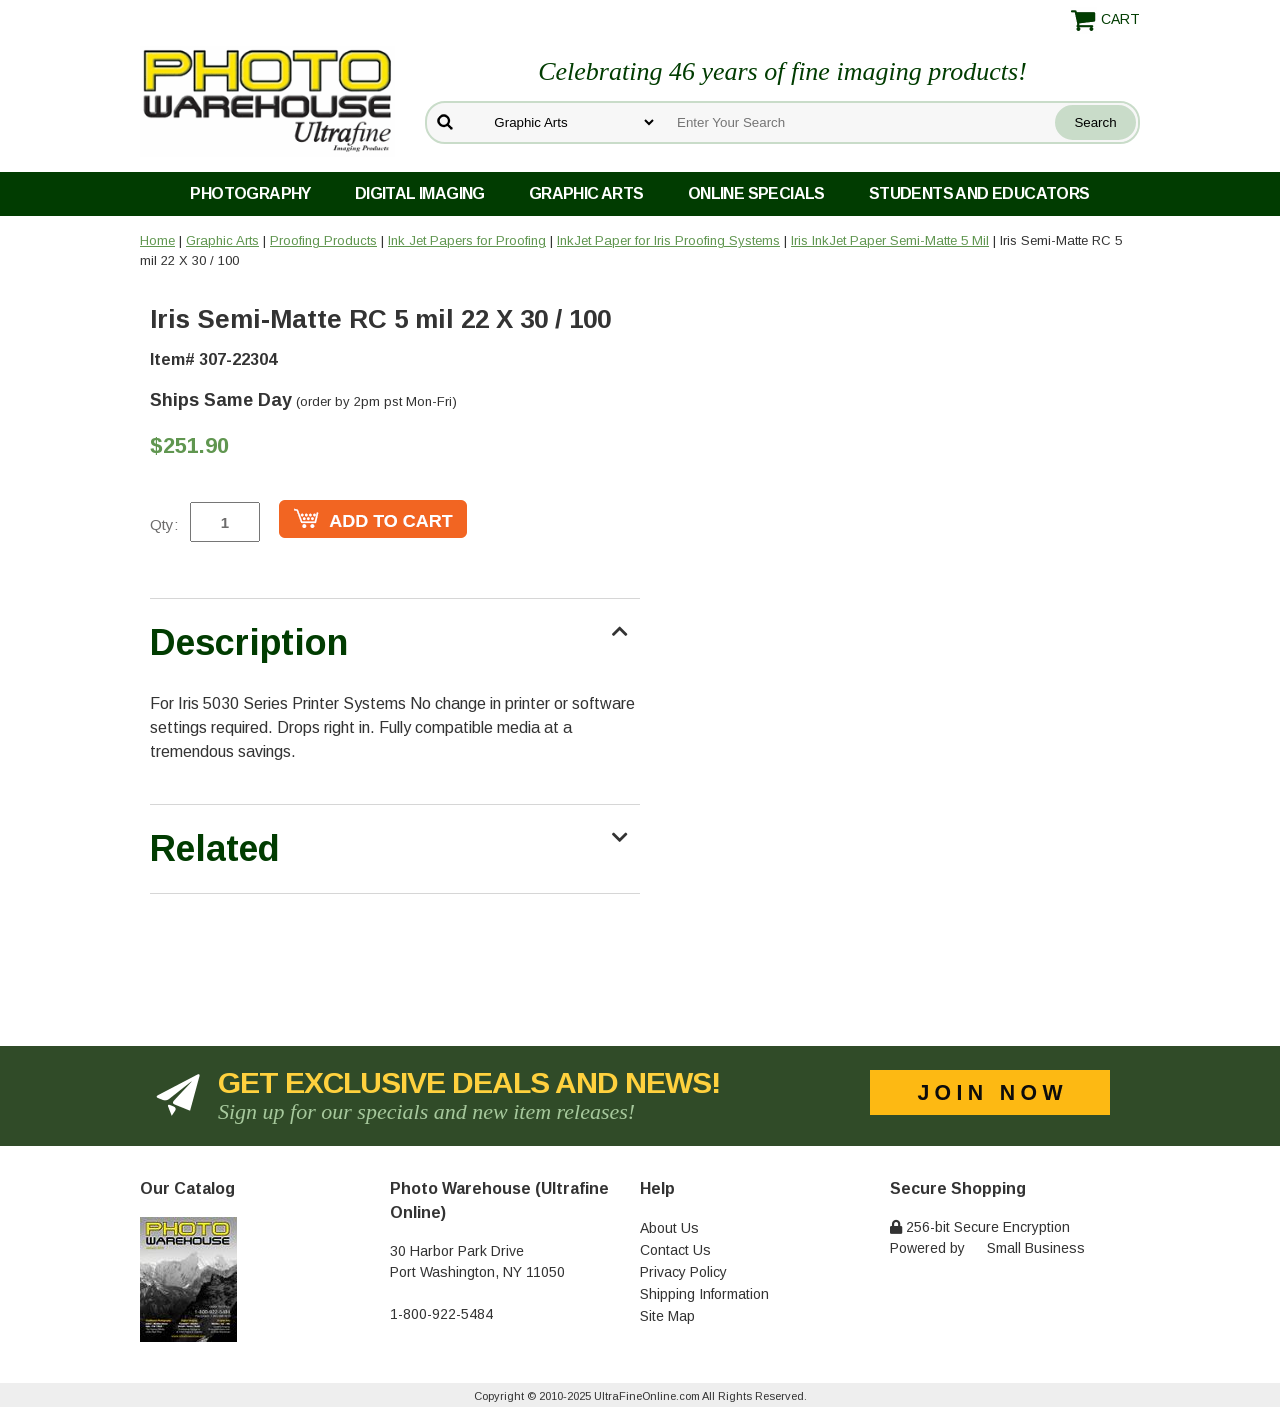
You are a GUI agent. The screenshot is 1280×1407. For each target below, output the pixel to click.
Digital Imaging (420, 193)
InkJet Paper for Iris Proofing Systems (668, 240)
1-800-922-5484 (441, 1314)
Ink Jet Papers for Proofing (467, 240)
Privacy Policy (683, 1272)
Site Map (667, 1316)
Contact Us (675, 1250)
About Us (669, 1228)
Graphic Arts (586, 193)
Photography (250, 193)
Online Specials (756, 193)
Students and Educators (979, 193)
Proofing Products (323, 240)
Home (157, 240)
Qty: (164, 524)
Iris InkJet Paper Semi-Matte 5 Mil (890, 240)
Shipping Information (704, 1294)
